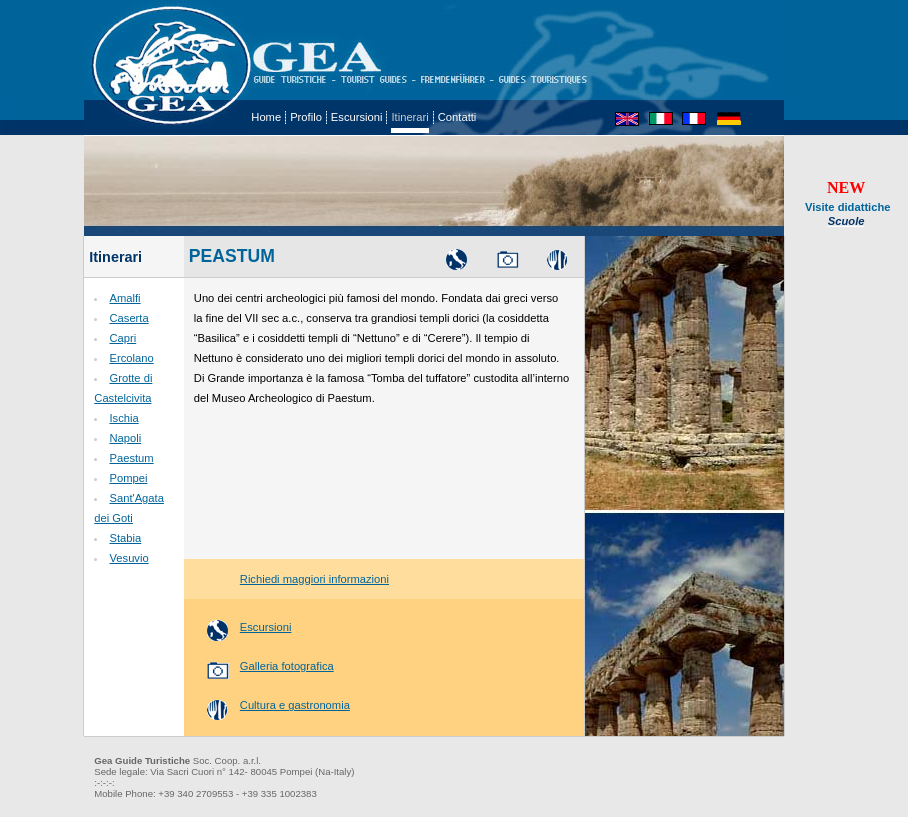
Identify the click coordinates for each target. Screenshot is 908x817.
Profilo (306, 117)
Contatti (457, 117)
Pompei (128, 478)
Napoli (125, 438)
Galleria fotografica (264, 666)
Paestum (131, 458)
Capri (122, 338)
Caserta (128, 318)
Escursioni (357, 117)
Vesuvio (128, 558)
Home (266, 117)
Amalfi (124, 298)
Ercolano (131, 358)
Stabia (125, 538)
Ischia (123, 418)
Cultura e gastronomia (272, 705)
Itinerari (409, 117)
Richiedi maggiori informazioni (291, 579)
